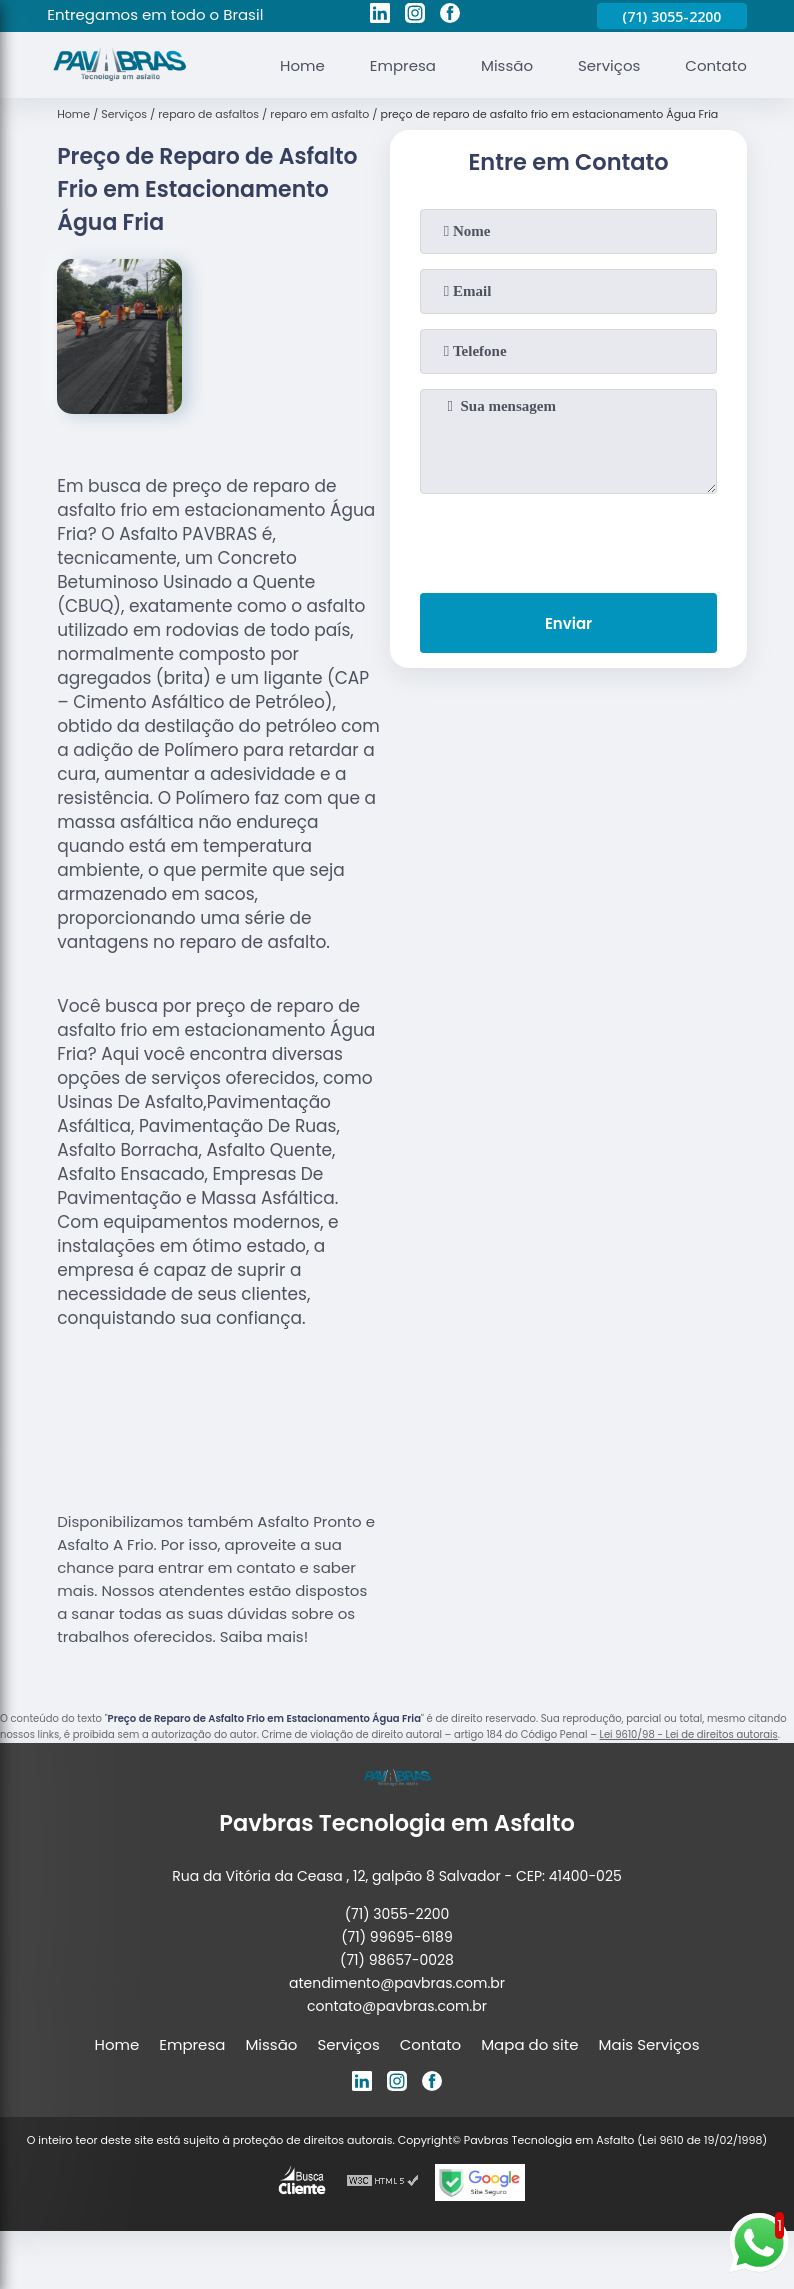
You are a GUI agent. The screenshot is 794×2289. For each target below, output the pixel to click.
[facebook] (450, 16)
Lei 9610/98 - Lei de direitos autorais (689, 1734)
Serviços (609, 65)
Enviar (568, 623)
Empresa (403, 65)
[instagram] (415, 16)
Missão (507, 65)
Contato (715, 65)
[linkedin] (380, 16)
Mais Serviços (649, 2044)
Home (302, 65)
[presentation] (569, 539)
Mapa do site (529, 2044)
